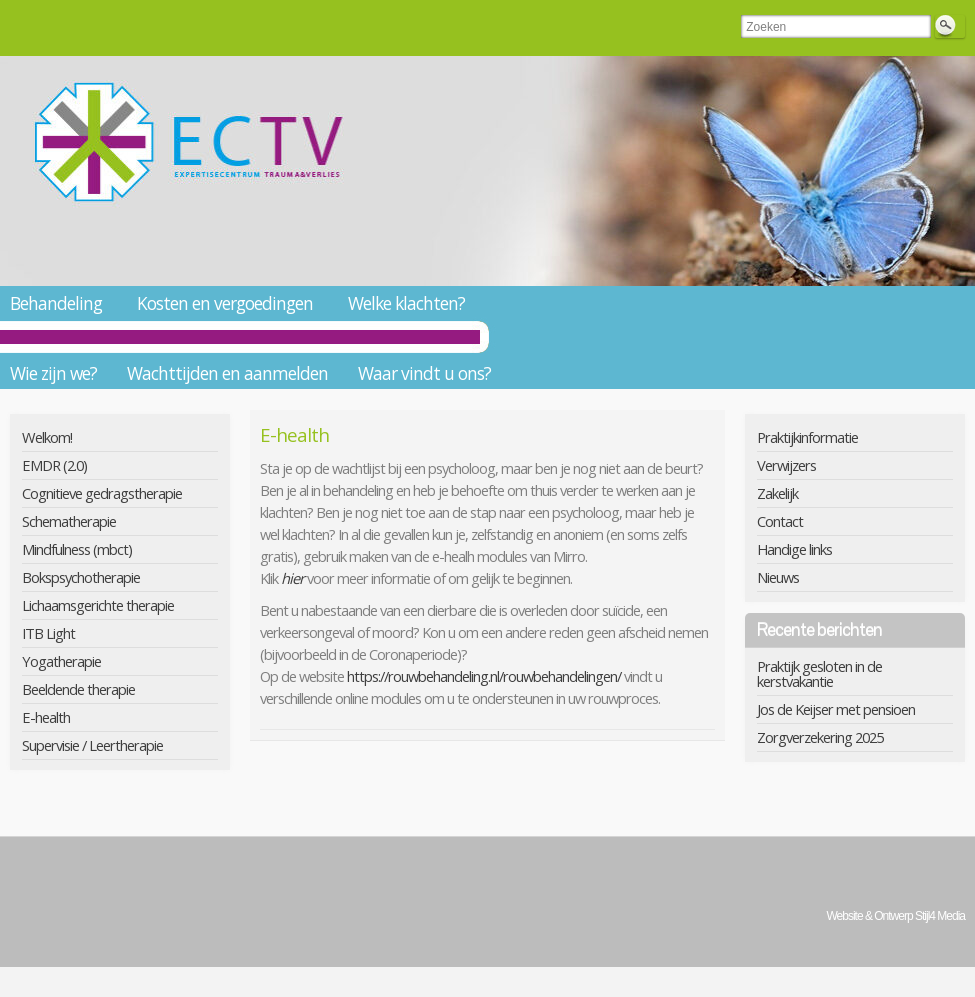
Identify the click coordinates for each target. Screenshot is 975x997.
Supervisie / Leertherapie (92, 745)
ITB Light (48, 633)
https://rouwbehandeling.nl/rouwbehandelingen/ (484, 676)
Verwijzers (786, 465)
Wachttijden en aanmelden (227, 373)
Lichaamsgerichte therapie (98, 605)
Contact (780, 521)
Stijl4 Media (940, 916)
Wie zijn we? (53, 373)
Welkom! (47, 437)
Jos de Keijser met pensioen (836, 709)
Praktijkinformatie (807, 437)
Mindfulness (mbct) (77, 549)
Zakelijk (777, 493)
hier (294, 578)
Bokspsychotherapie (81, 577)
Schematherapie (69, 521)
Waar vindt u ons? (424, 373)
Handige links (794, 549)
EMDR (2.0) (54, 465)
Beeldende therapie (78, 689)
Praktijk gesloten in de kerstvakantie (819, 673)
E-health (46, 717)
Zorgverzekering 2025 (820, 737)
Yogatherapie (61, 661)
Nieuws (778, 577)
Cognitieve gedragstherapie (102, 493)
